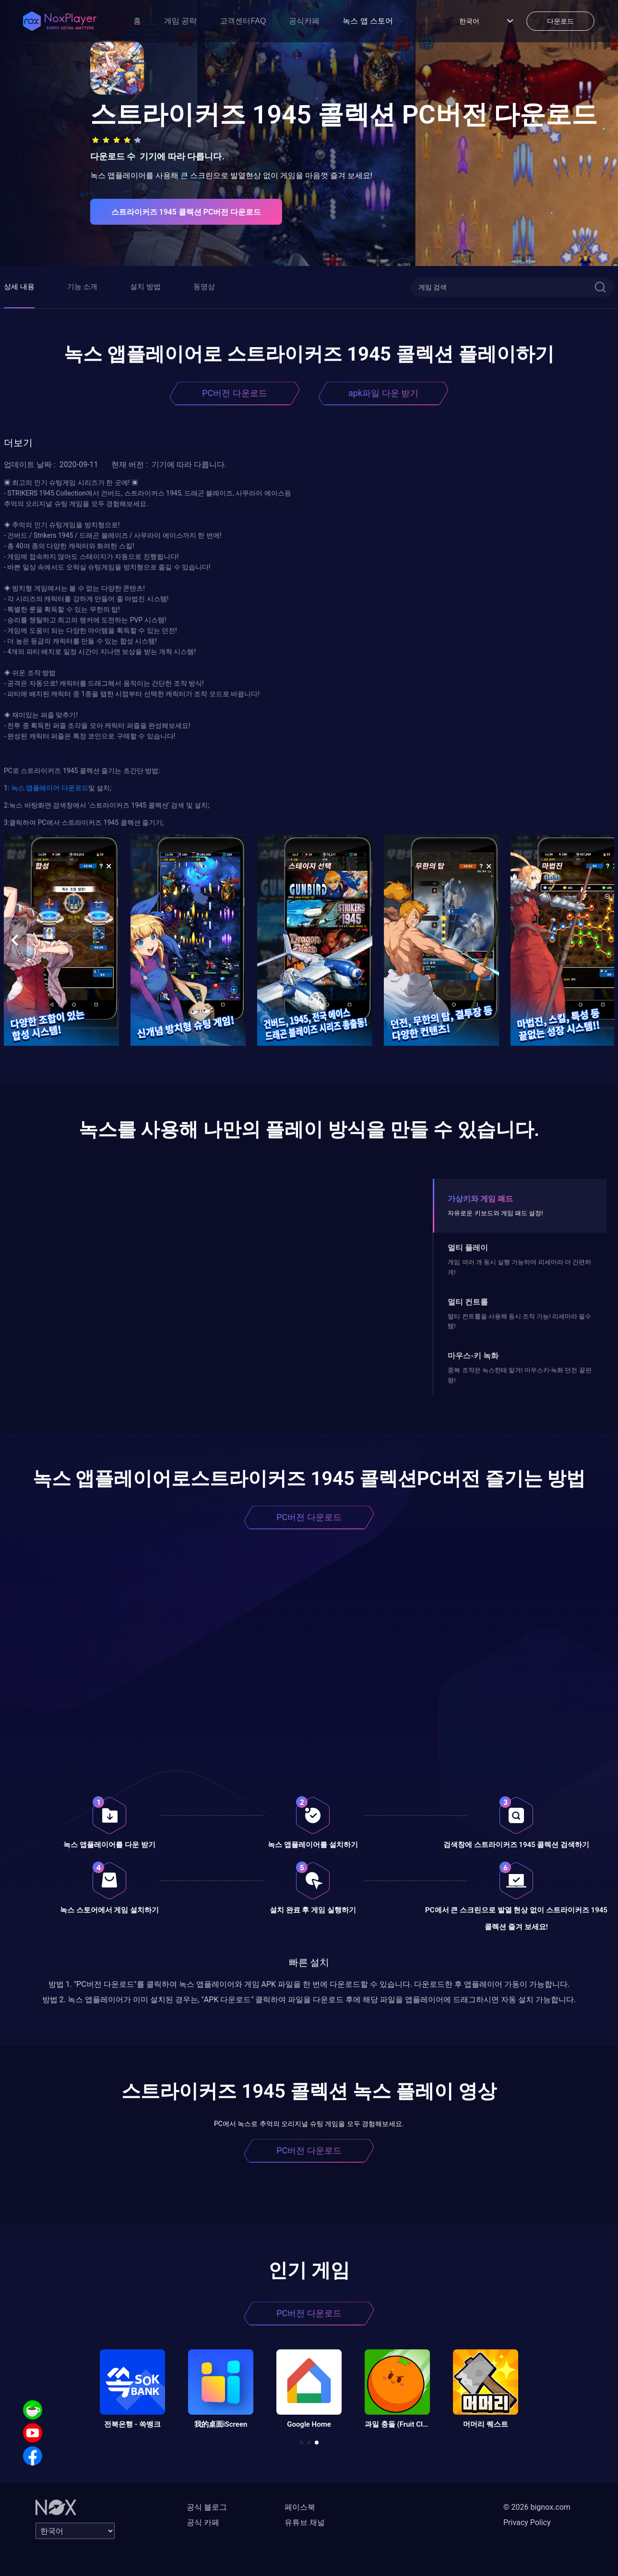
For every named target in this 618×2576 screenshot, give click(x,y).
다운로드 (73, 788)
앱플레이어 (41, 788)
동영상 (204, 286)
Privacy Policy (527, 2522)
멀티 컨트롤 (468, 1301)
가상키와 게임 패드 (480, 1198)
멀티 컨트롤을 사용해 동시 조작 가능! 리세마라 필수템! (519, 1321)
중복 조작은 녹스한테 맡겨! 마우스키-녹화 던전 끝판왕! (519, 1375)
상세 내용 (19, 286)
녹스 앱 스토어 (368, 21)
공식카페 (304, 21)
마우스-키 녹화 (473, 1355)
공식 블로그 (207, 2507)
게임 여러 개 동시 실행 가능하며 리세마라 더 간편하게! (519, 1266)
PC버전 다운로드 (234, 393)
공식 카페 (203, 2522)
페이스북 (300, 2507)
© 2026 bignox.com (536, 2507)
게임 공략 (180, 21)
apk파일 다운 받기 (383, 393)
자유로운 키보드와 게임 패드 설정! (495, 1213)
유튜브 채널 (305, 2522)
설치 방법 (145, 286)
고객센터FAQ (243, 21)
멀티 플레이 (468, 1247)
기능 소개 (82, 286)
